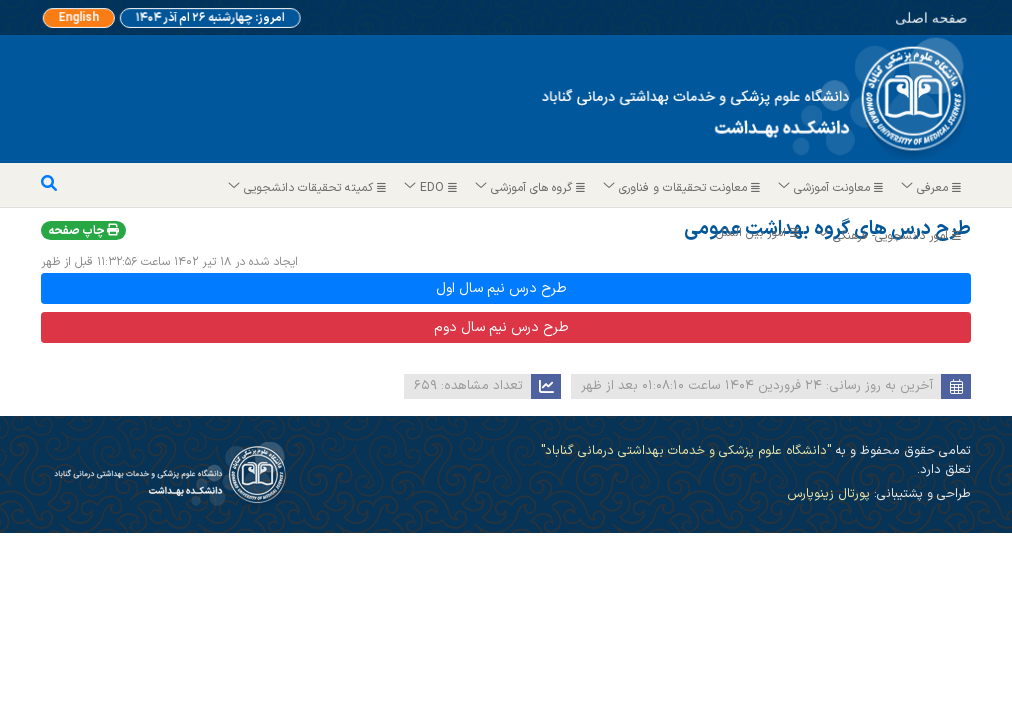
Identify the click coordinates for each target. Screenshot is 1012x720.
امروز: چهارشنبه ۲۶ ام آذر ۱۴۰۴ (208, 18)
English (91, 18)
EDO (431, 188)
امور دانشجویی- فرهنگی (890, 236)
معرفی (932, 188)
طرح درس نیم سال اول (501, 288)
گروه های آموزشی (531, 188)
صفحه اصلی (900, 15)
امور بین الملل (760, 233)
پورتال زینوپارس (828, 493)
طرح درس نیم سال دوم (501, 327)
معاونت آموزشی (831, 188)
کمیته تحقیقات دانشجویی (308, 188)
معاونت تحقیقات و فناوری (682, 188)
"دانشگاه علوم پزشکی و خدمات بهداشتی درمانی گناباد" (686, 450)
